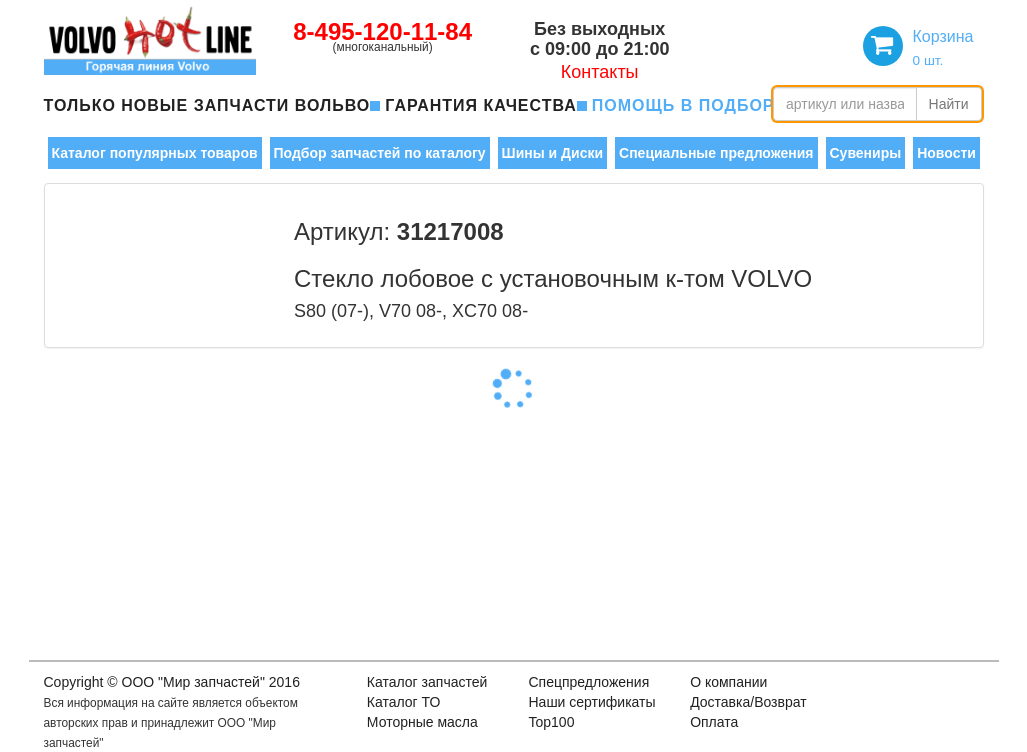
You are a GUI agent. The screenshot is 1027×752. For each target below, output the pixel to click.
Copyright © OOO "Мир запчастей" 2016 (172, 682)
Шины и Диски (552, 153)
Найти (949, 104)
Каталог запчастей (427, 682)
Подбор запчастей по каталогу (380, 153)
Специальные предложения (716, 153)
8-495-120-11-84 (382, 31)
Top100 (551, 722)
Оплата (714, 722)
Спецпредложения (588, 682)
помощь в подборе (689, 105)
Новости (946, 153)
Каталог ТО (404, 702)
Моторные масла (422, 722)
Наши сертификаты (591, 702)
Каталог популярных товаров (155, 153)
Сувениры (866, 153)
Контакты (600, 72)
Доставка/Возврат (748, 702)
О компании (728, 682)
